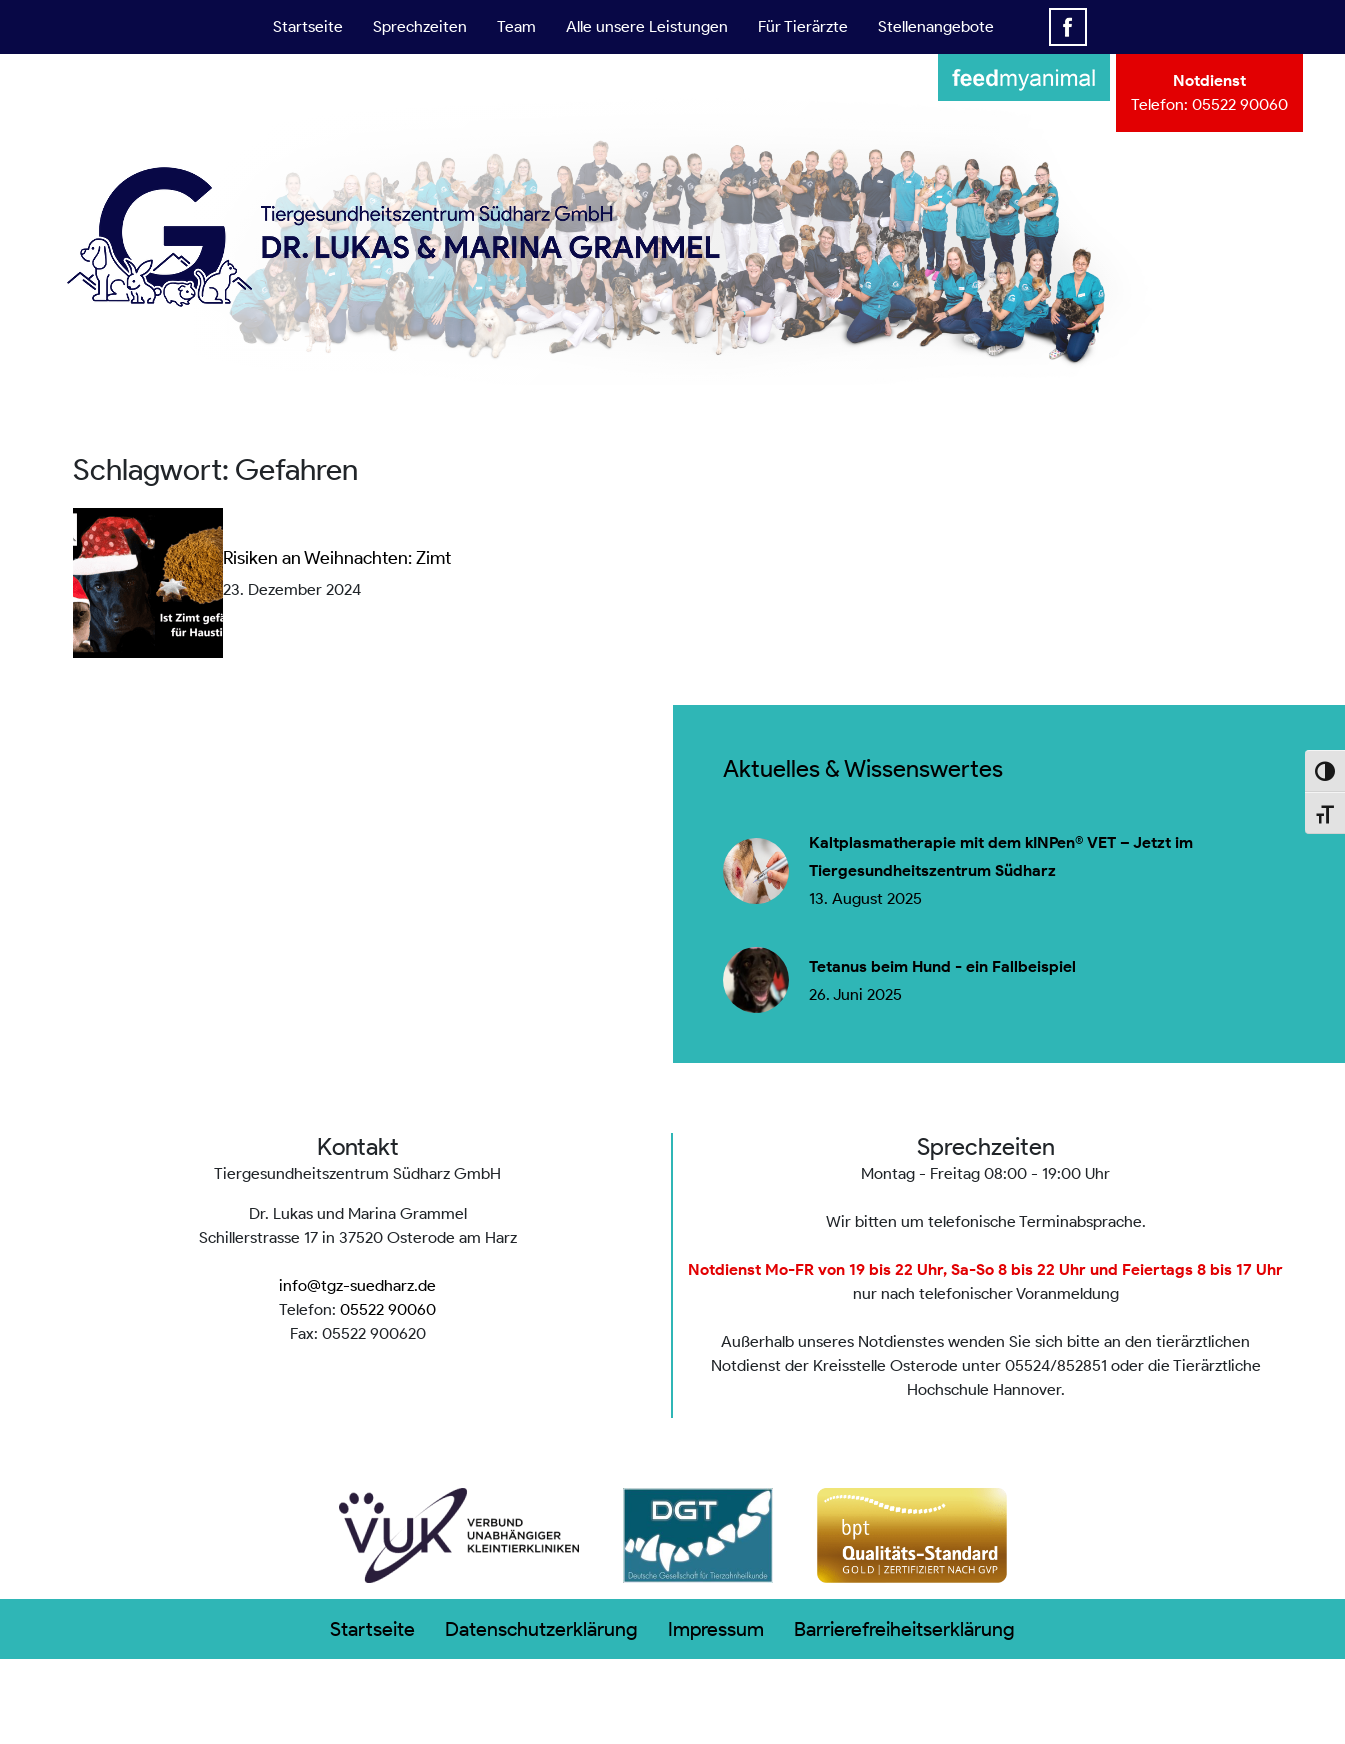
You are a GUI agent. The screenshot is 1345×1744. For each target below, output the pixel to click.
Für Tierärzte (803, 26)
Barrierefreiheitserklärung (904, 1629)
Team (516, 26)
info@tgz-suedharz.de (357, 1285)
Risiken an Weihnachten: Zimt (337, 558)
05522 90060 (1240, 104)
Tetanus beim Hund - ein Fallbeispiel (942, 967)
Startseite (308, 26)
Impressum (716, 1629)
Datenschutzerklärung (541, 1629)
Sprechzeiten (420, 26)
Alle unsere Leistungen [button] (647, 26)
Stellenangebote (936, 26)
